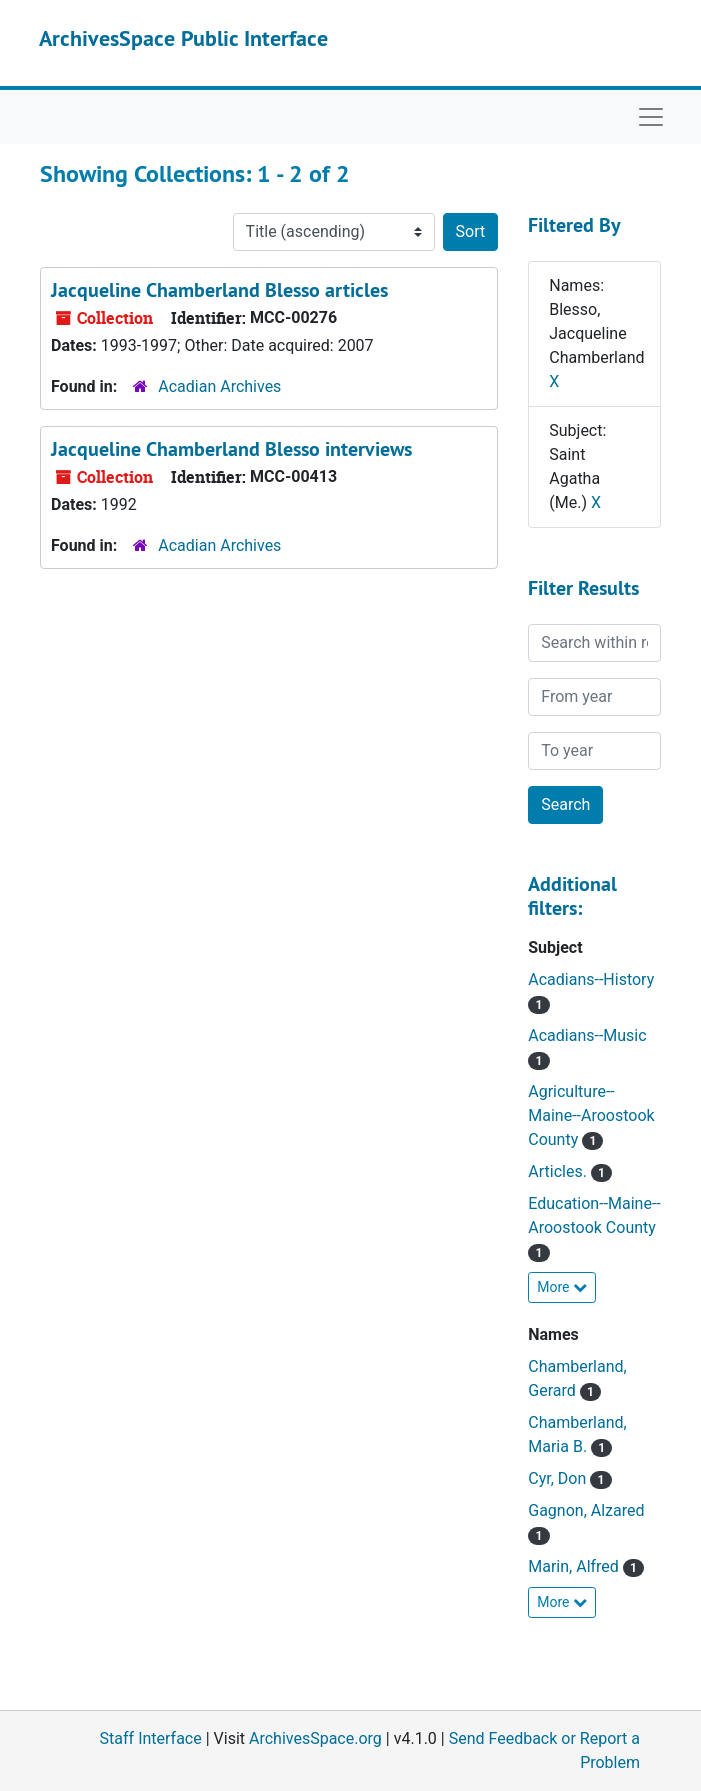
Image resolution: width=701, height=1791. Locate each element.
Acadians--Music (587, 1035)
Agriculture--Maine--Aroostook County (591, 1115)
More (562, 1287)
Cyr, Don (559, 1478)
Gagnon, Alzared (586, 1510)
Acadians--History (591, 979)
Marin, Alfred (575, 1566)
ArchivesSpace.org (315, 1738)
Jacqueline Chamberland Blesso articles (219, 290)
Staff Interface (151, 1738)
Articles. (559, 1171)
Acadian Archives (219, 386)
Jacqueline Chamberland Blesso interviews (231, 449)
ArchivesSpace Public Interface (183, 38)
